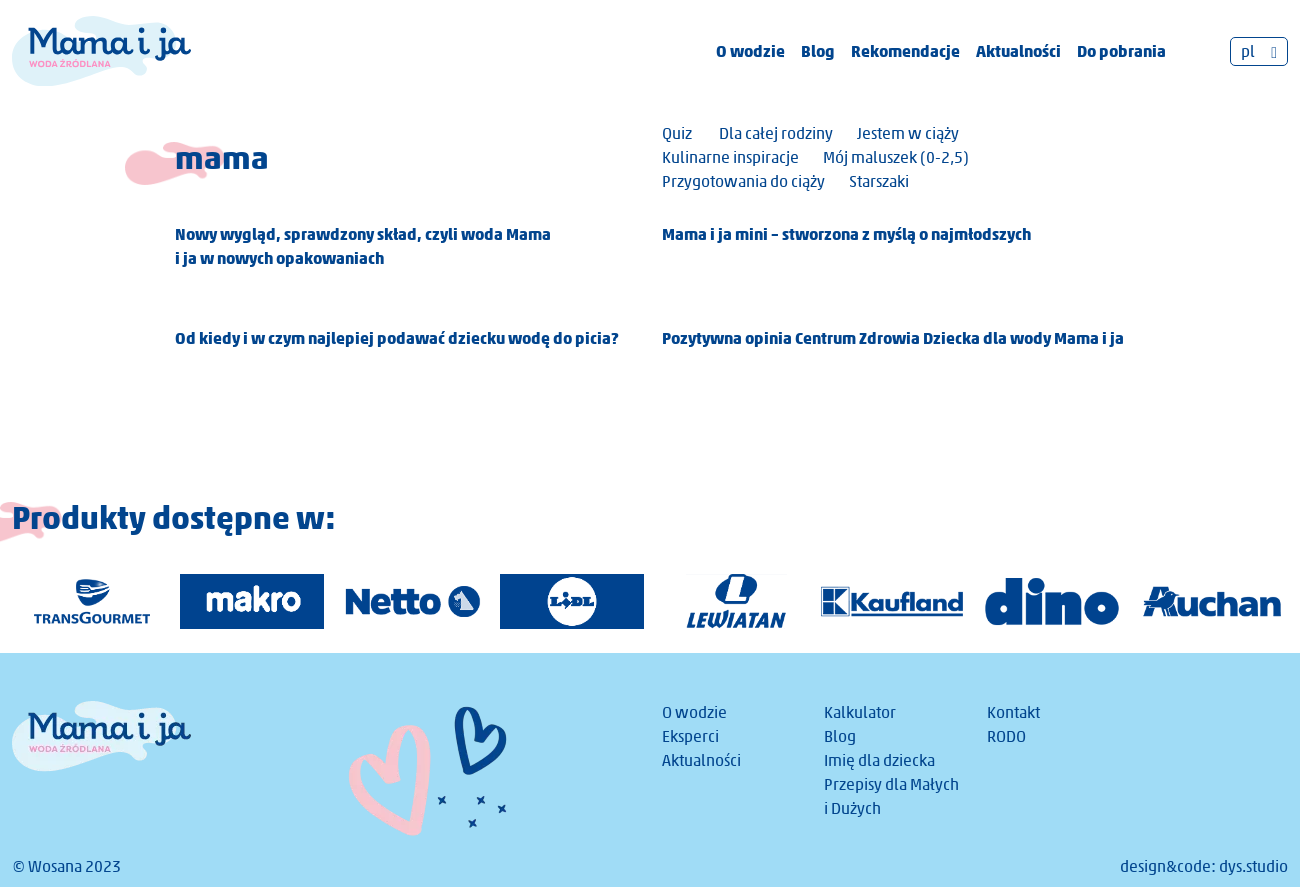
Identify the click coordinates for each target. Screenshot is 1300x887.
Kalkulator (860, 712)
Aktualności (1018, 51)
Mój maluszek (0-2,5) (896, 157)
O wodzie (750, 51)
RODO (1006, 736)
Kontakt (1013, 712)
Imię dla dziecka (879, 760)
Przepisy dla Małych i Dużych (891, 796)
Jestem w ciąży (908, 133)
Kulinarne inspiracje (730, 157)
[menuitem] (1259, 51)
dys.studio (1253, 866)
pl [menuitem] (1248, 51)
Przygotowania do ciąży (743, 181)
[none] (1259, 51)
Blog (818, 51)
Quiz (677, 133)
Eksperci (690, 736)
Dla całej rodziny (776, 133)
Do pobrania (1121, 51)
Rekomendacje (905, 51)
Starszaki (879, 181)
